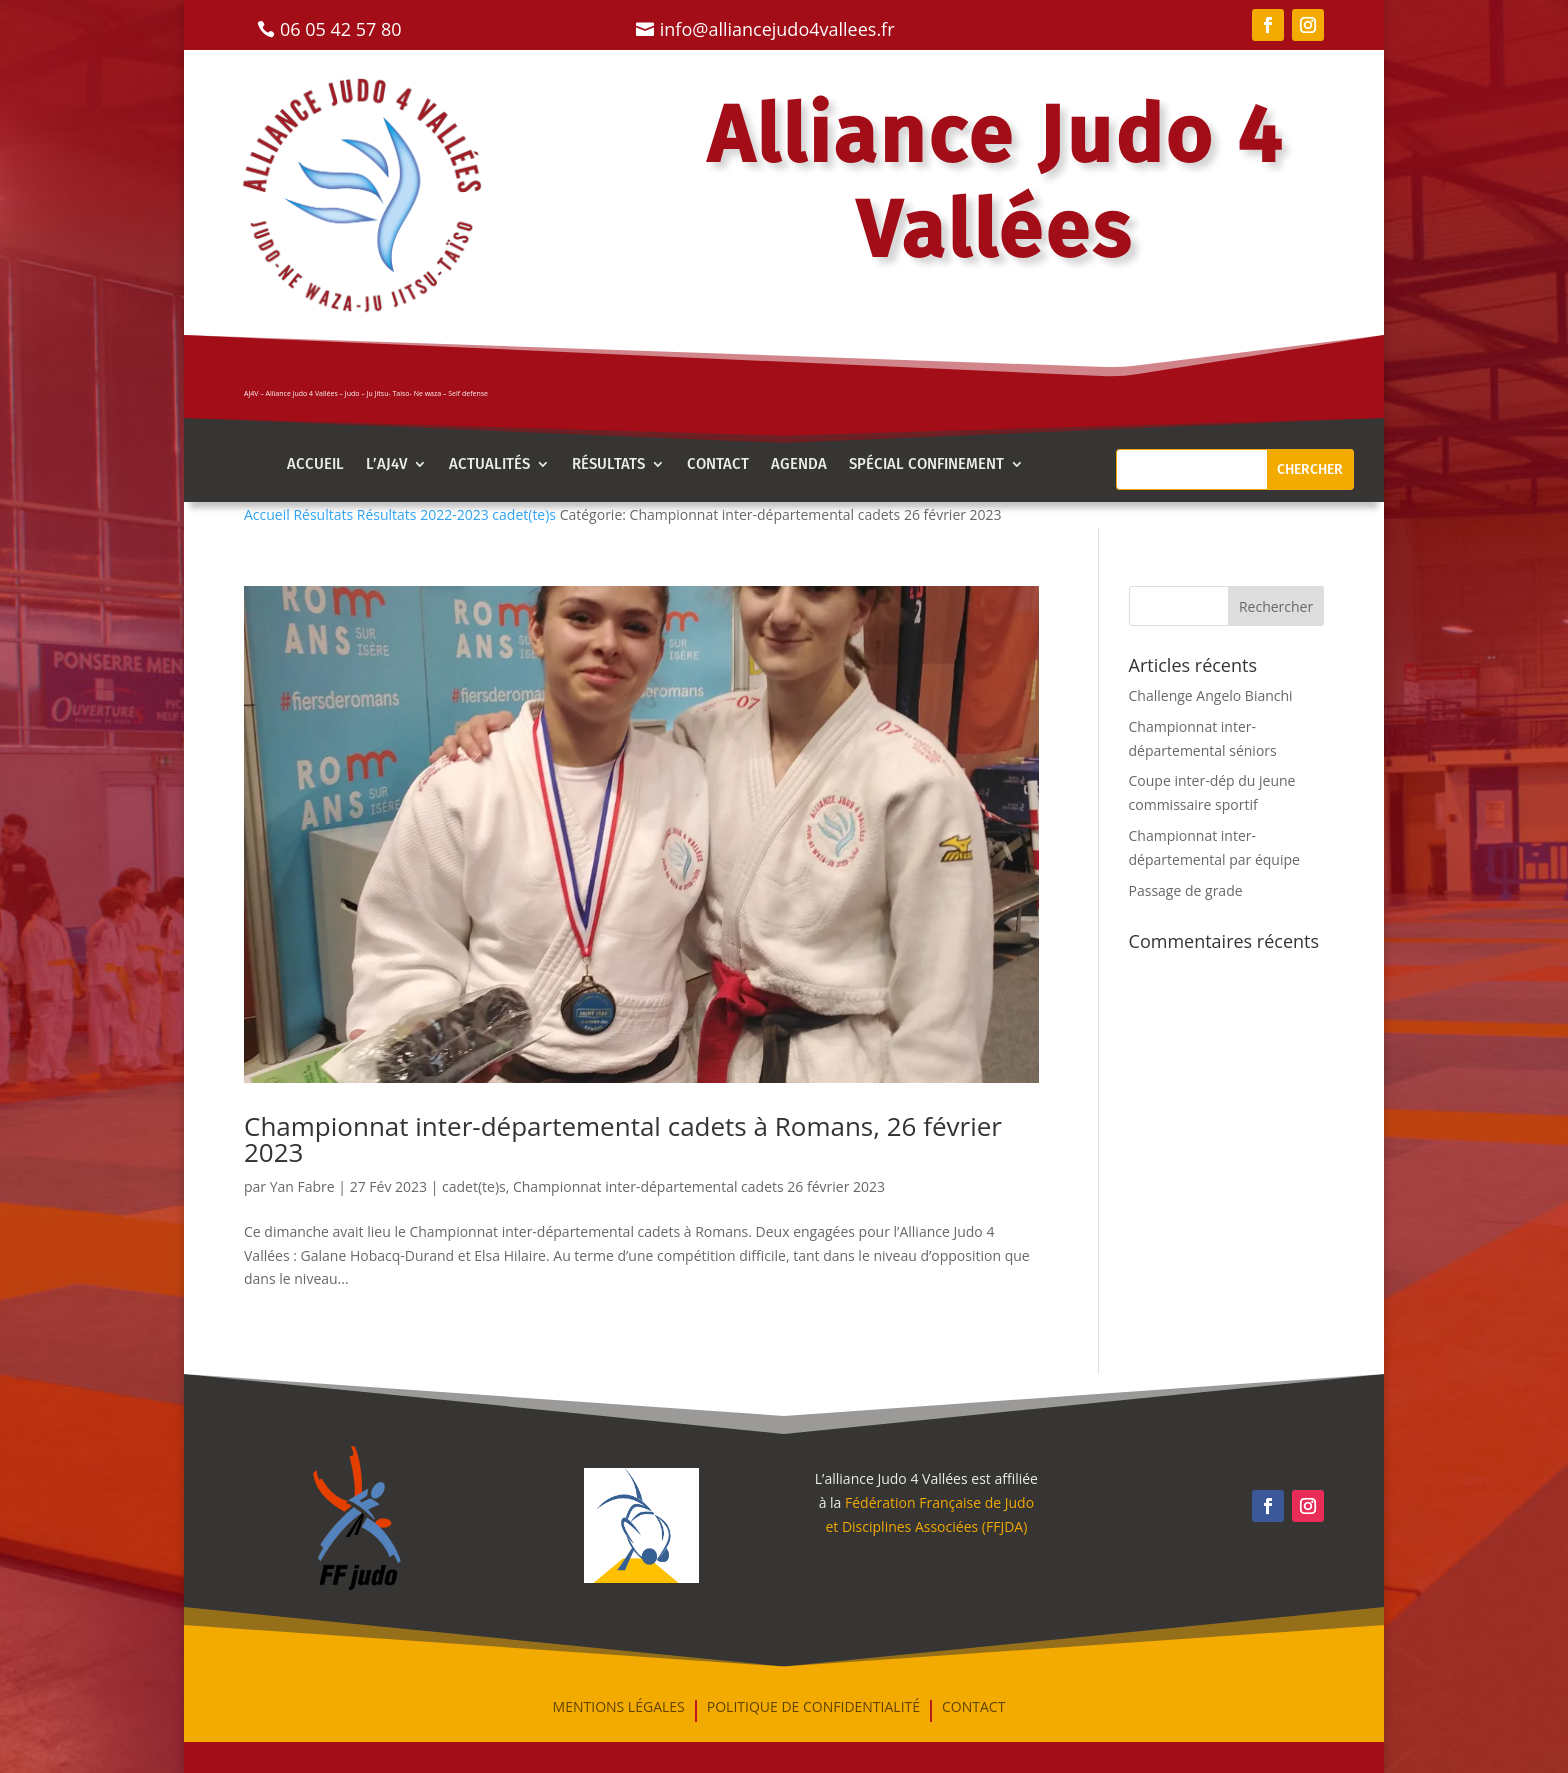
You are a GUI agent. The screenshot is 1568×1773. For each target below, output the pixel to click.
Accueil (315, 465)
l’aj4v (386, 465)
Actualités (489, 465)
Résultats (608, 465)
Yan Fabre (302, 1186)
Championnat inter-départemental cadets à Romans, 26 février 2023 (623, 1139)
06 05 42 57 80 (341, 29)
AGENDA (799, 465)
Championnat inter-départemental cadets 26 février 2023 (699, 1186)
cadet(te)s (474, 1186)
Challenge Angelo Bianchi (1211, 695)
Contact (718, 465)
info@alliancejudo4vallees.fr (777, 29)
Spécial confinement (926, 465)
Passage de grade (1186, 890)
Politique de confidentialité (813, 1708)
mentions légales (619, 1708)
